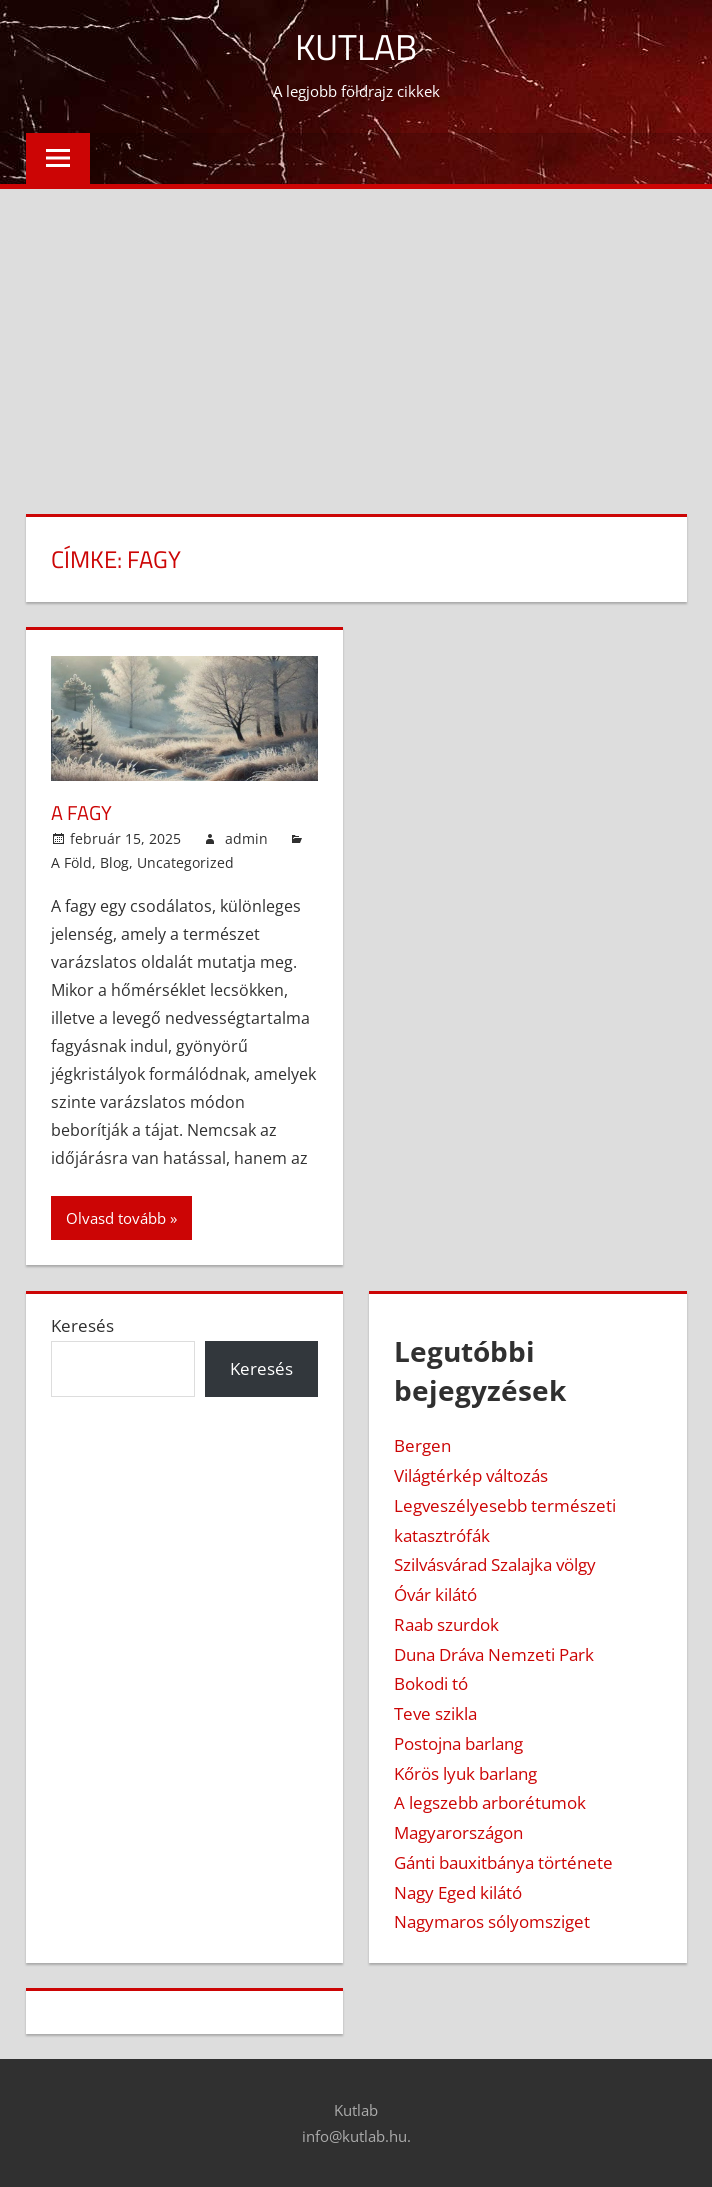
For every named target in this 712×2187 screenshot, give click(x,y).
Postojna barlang (458, 1743)
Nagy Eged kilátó (458, 1892)
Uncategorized (185, 862)
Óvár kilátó (435, 1594)
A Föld (71, 862)
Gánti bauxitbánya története (503, 1862)
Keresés (82, 1325)
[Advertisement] (356, 339)
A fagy (81, 812)
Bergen (422, 1445)
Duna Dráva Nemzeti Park (494, 1654)
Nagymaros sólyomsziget (492, 1921)
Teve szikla (435, 1713)
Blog (114, 862)
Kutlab (356, 46)
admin (246, 838)
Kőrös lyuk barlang (465, 1773)
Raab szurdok (446, 1624)
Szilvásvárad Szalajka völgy (495, 1564)
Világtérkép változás (471, 1475)
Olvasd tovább (116, 1218)
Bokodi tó (431, 1683)
